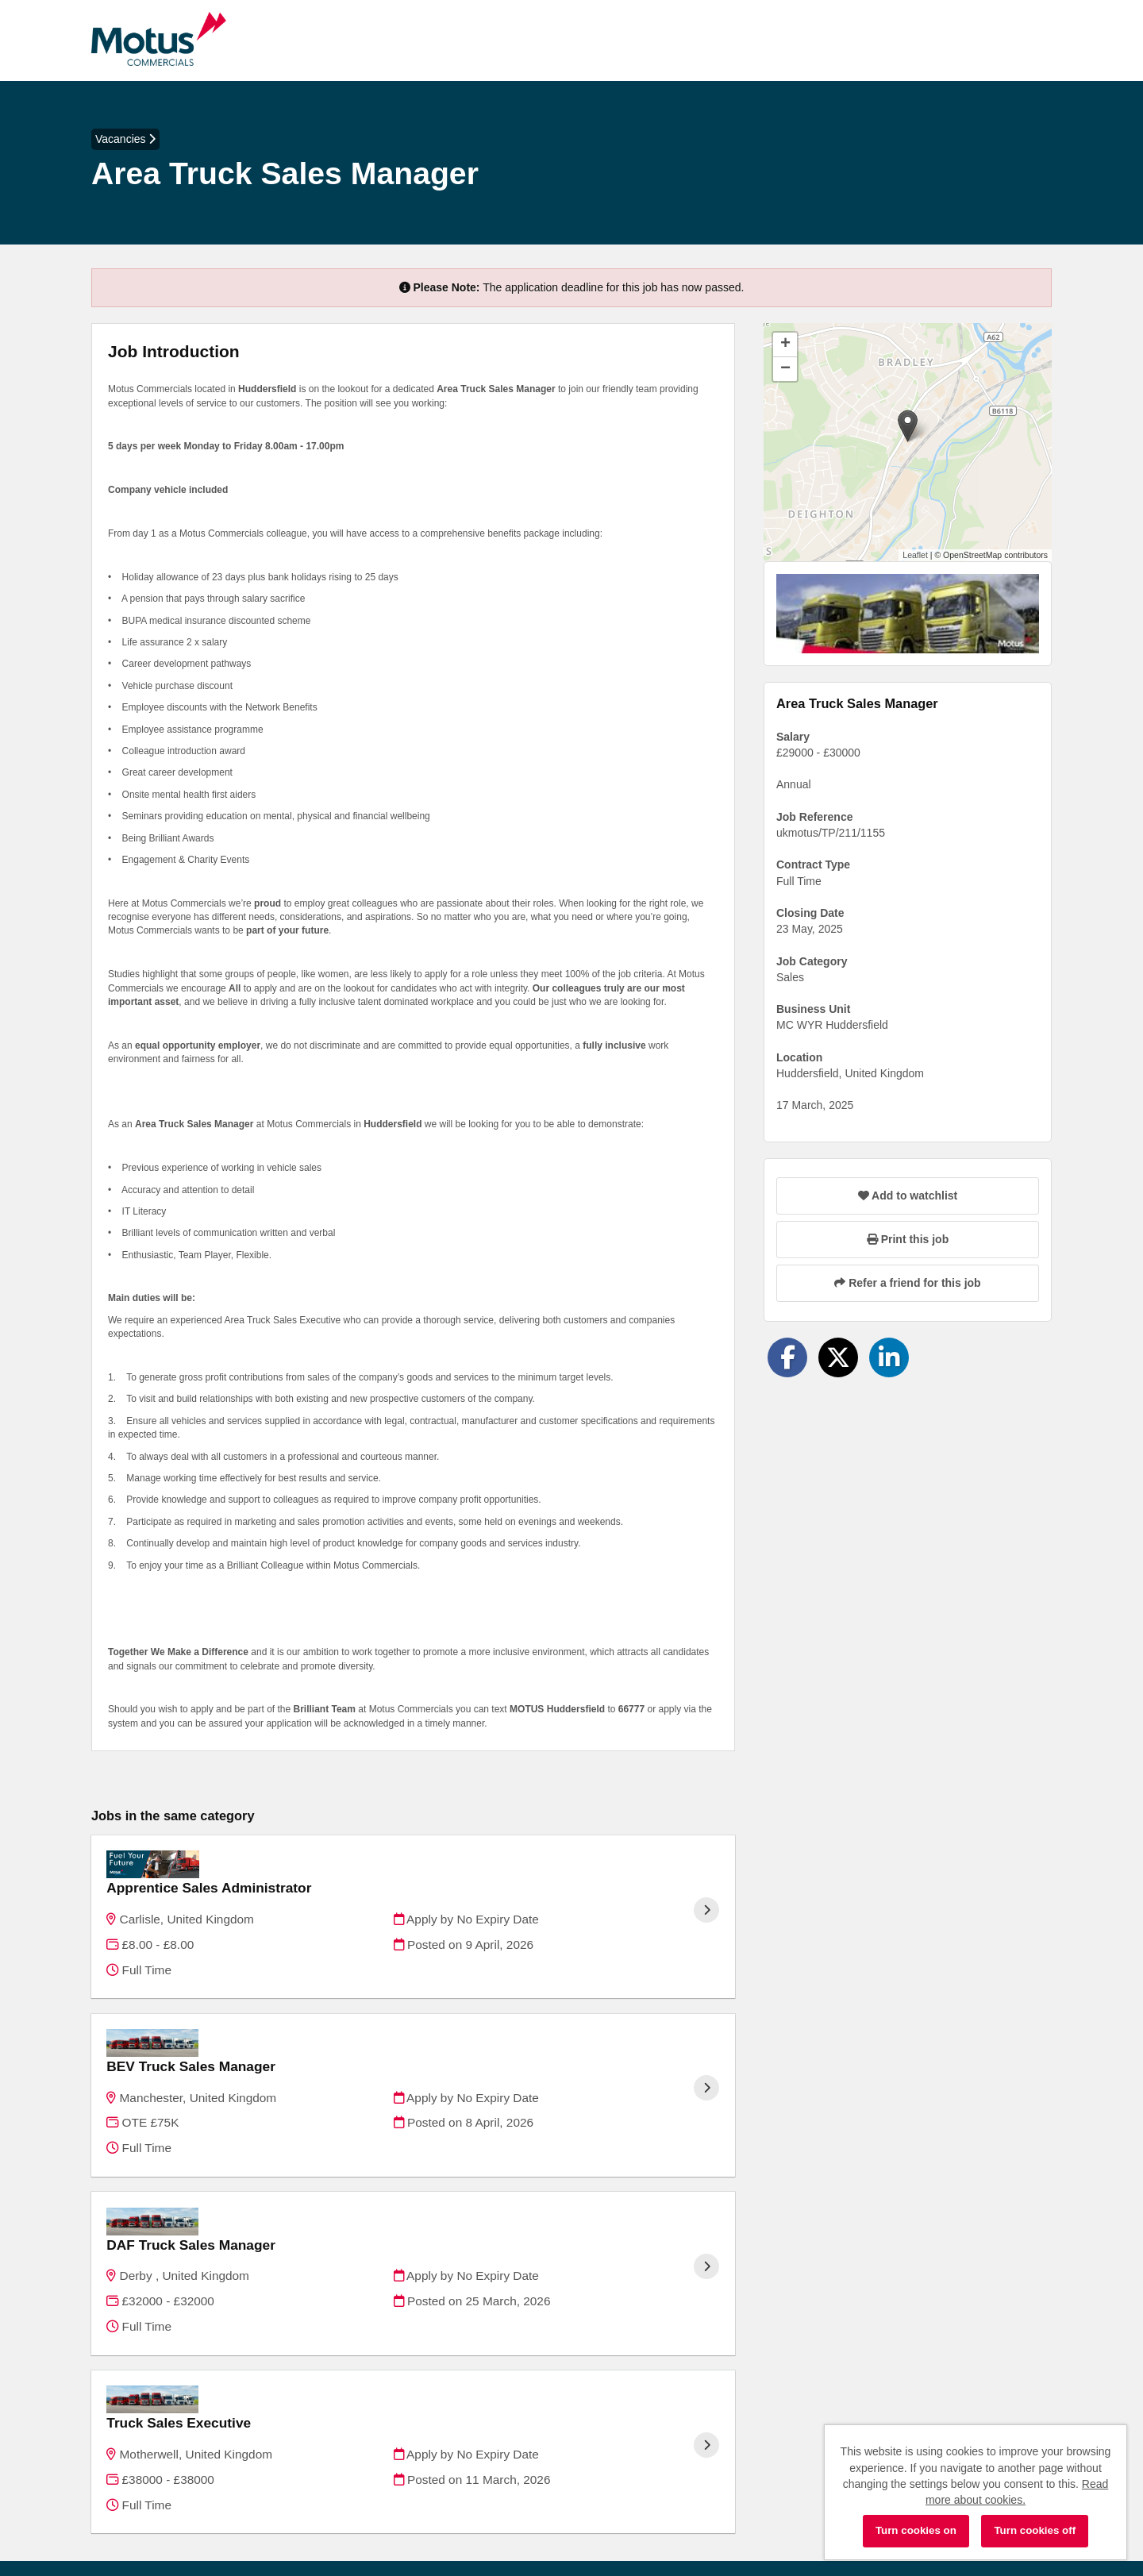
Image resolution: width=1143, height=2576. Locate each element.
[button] (908, 426)
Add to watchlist (907, 1195)
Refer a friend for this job (907, 1282)
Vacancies (125, 139)
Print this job (908, 1239)
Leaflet (915, 555)
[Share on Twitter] (838, 1357)
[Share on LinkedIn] (889, 1357)
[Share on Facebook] (787, 1357)
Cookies (111, 2504)
